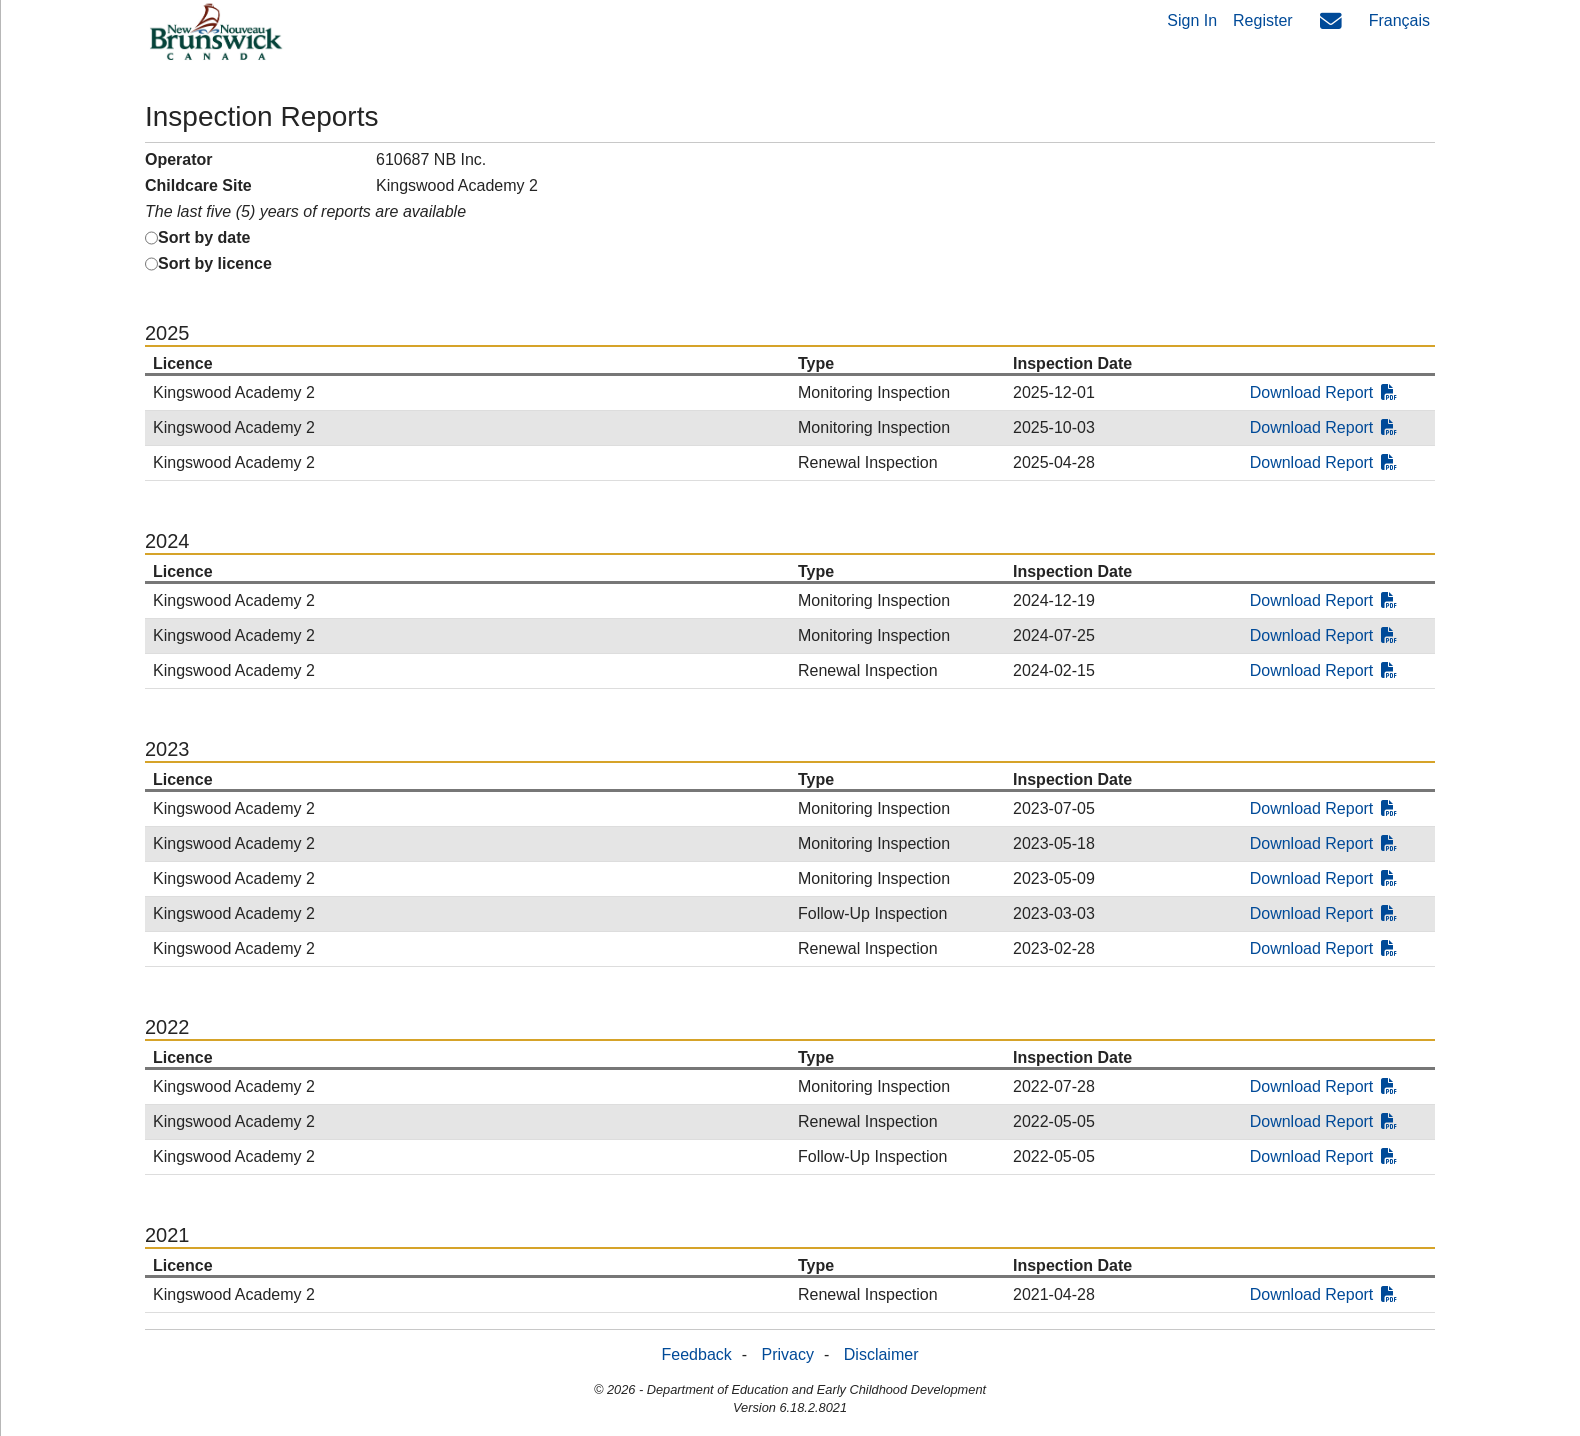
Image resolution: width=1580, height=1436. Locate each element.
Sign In (1192, 20)
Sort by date (204, 237)
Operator (179, 159)
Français (1399, 20)
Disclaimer (881, 1354)
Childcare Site (198, 185)
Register (1263, 20)
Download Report (1324, 392)
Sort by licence (215, 263)
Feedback (697, 1354)
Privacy (788, 1354)
